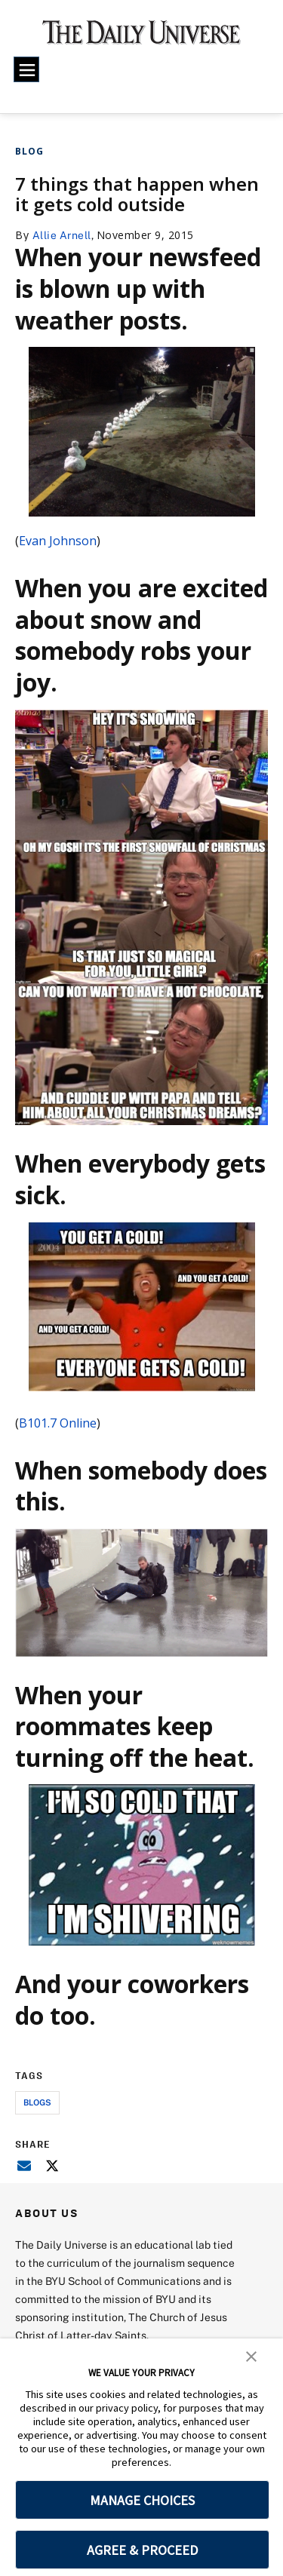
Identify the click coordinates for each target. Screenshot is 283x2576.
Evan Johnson (58, 540)
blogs (37, 2102)
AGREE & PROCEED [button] (142, 2550)
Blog (29, 151)
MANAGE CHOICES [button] (142, 2500)
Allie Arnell (61, 234)
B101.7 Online (58, 1423)
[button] (251, 2355)
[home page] (141, 37)
